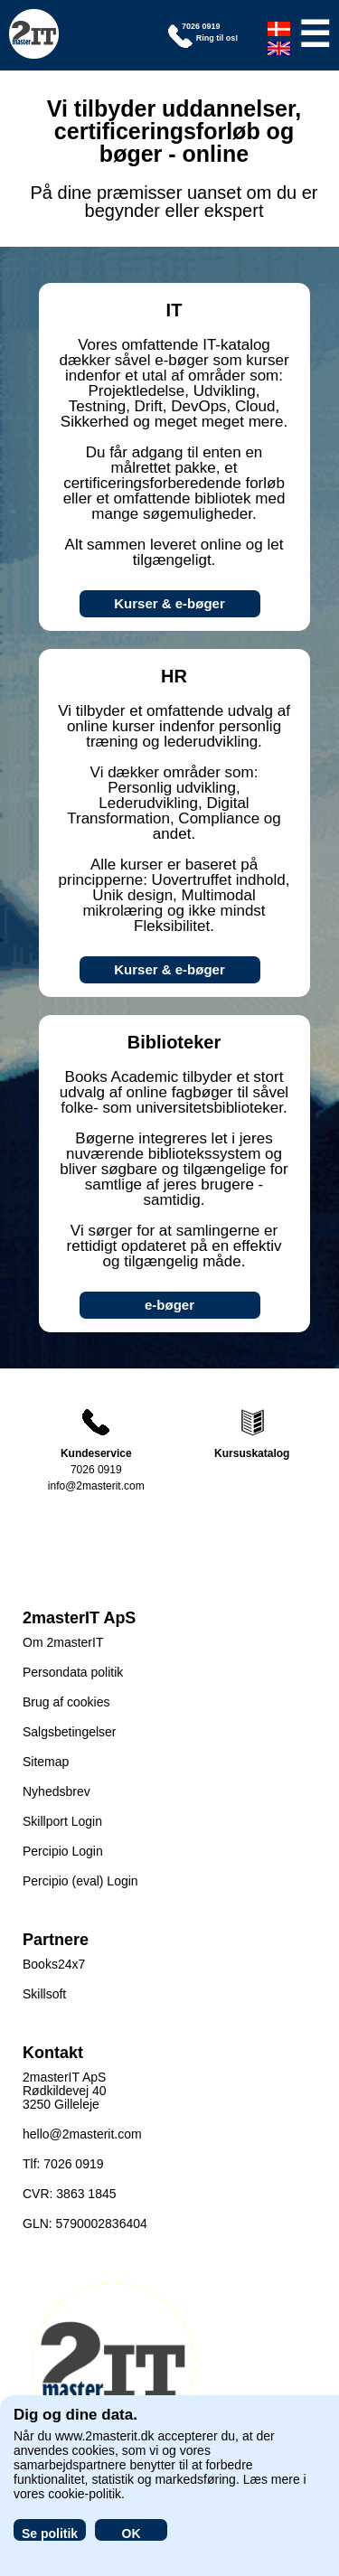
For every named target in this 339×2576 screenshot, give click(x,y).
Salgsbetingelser (70, 1732)
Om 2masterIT (63, 1642)
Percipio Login (63, 1851)
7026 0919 (96, 1469)
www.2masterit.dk (105, 2436)
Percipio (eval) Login (80, 1881)
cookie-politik (84, 2494)
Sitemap (46, 1761)
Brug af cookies (66, 1702)
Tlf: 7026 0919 (63, 2164)
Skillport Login (62, 1821)
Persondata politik (73, 1672)
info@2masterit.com (96, 1486)
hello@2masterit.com (82, 2134)
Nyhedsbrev (56, 1791)
